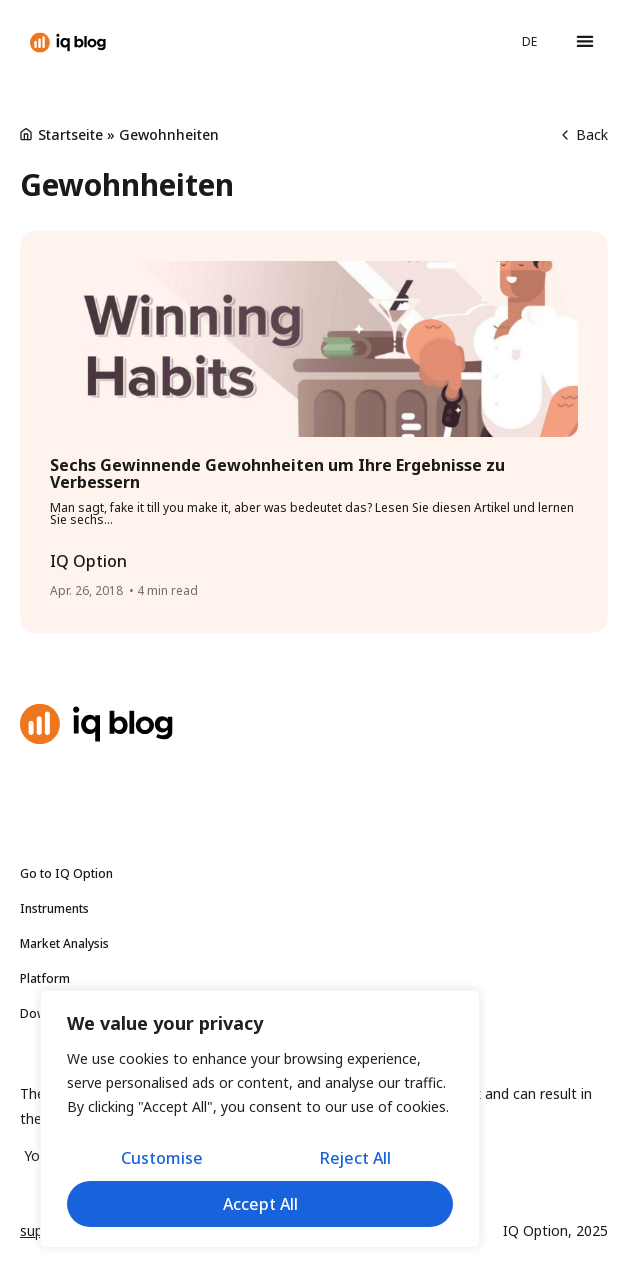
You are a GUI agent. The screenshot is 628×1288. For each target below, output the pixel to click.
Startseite (70, 134)
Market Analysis (69, 944)
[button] (584, 41)
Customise (162, 1158)
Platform (45, 978)
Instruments (59, 909)
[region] (260, 1119)
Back (585, 134)
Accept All (260, 1204)
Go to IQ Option (66, 873)
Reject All (355, 1158)
